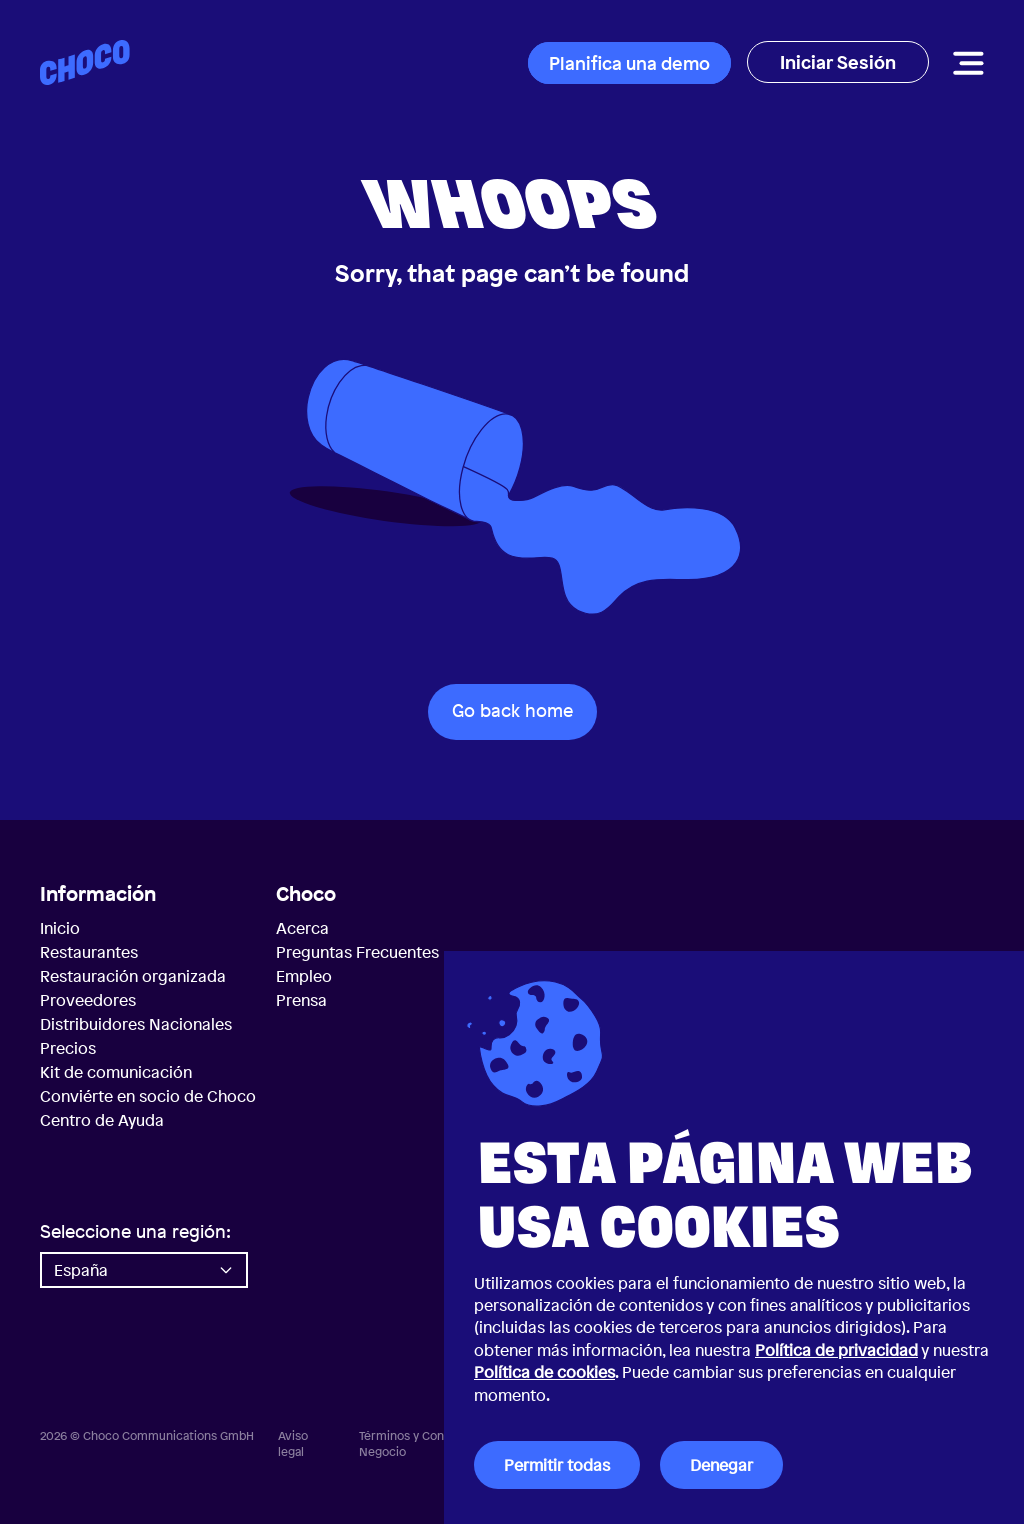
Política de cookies (544, 1372)
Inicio (60, 928)
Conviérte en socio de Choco (148, 1096)
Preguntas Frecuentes (357, 952)
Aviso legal (293, 1444)
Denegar (721, 1465)
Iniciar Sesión (838, 62)
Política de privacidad (836, 1350)
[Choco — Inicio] (85, 62)
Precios (68, 1048)
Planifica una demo (629, 63)
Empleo (304, 976)
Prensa (301, 1000)
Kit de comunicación (116, 1072)
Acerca (302, 928)
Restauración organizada (133, 976)
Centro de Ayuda (102, 1120)
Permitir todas (557, 1465)
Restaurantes (89, 952)
